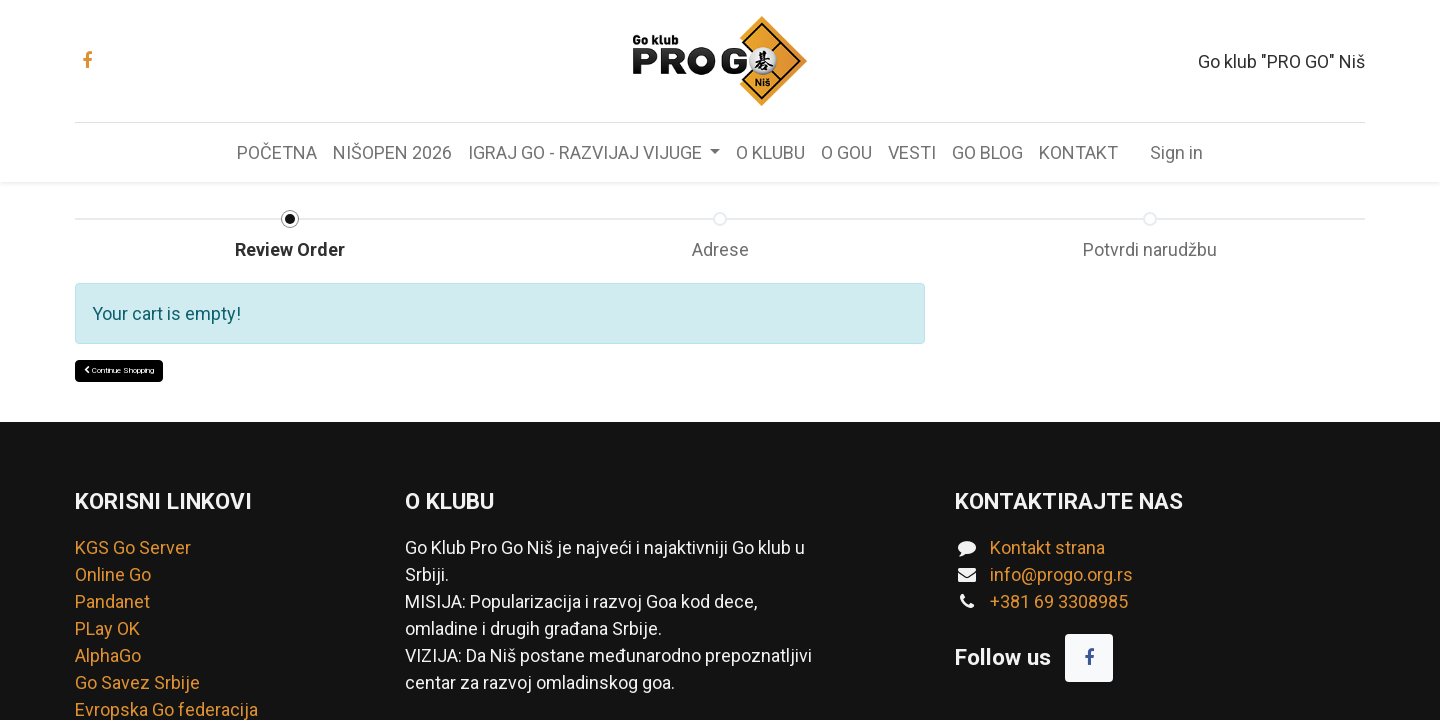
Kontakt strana (1047, 547)
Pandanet (112, 601)
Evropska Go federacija (166, 709)
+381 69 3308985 (1059, 601)
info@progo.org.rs (1061, 574)
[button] (119, 371)
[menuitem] (277, 152)
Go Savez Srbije (137, 682)
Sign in (1176, 152)
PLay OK (107, 628)
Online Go (113, 574)
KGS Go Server (133, 547)
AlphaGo (108, 655)
